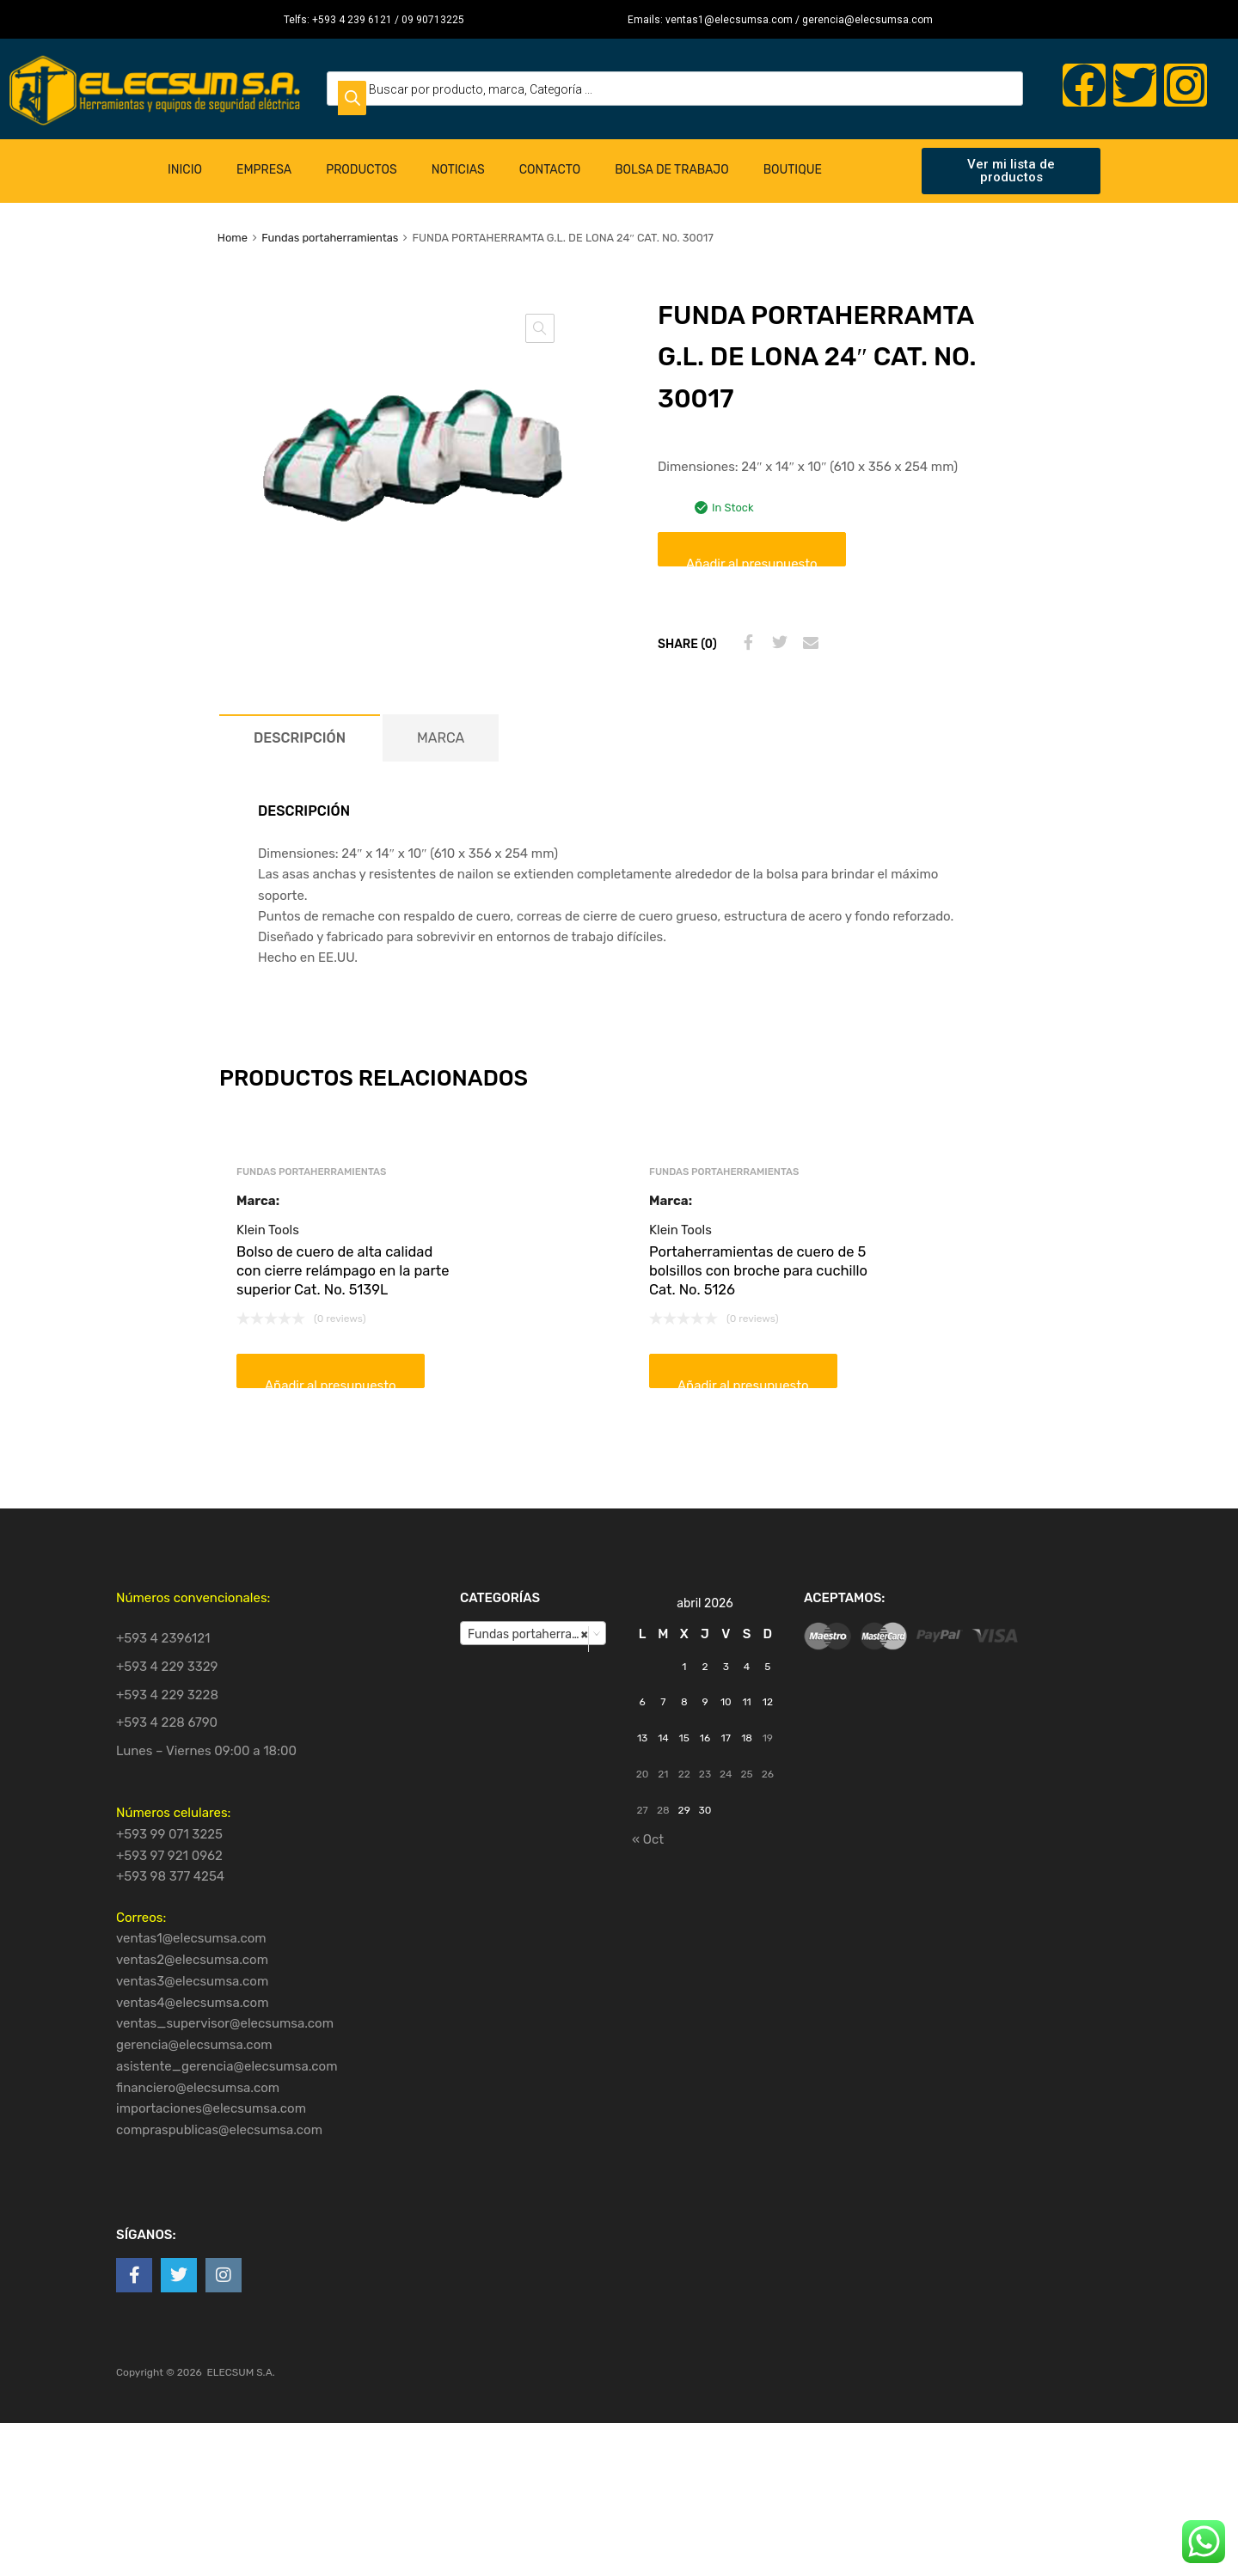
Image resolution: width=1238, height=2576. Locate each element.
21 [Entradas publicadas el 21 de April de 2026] (663, 1774)
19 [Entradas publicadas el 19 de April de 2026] (768, 1738)
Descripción (300, 738)
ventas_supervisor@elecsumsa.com (225, 2023)
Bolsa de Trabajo (671, 169)
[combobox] (533, 1633)
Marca (440, 738)
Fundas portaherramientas (329, 237)
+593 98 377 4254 (170, 1876)
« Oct (648, 1839)
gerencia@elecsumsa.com (194, 2045)
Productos (361, 169)
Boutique (792, 169)
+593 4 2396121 (163, 1638)
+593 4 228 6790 (167, 1722)
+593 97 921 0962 (169, 1855)
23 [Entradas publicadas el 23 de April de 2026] (705, 1774)
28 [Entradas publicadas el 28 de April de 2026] (663, 1810)
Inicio (185, 169)
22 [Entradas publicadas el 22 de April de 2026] (684, 1774)
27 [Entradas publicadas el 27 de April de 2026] (642, 1810)
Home (233, 237)
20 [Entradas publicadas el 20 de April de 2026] (642, 1774)
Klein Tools (267, 1230)
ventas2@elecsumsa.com (192, 1959)
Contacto (550, 169)
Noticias (458, 169)
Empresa (263, 169)
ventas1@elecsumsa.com (191, 1938)
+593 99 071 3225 (169, 1834)
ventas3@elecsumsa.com (192, 1981)
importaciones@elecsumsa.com (211, 2108)
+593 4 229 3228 (167, 1695)
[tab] (299, 738)
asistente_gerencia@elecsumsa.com (227, 2066)
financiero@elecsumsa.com (197, 2088)
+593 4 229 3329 (167, 1666)
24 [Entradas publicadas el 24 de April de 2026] (726, 1774)
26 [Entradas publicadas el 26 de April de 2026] (768, 1774)
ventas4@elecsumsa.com (192, 2002)
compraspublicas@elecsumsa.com (219, 2130)
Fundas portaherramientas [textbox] (536, 1634)
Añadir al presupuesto (752, 561)
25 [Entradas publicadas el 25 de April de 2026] (746, 1774)
